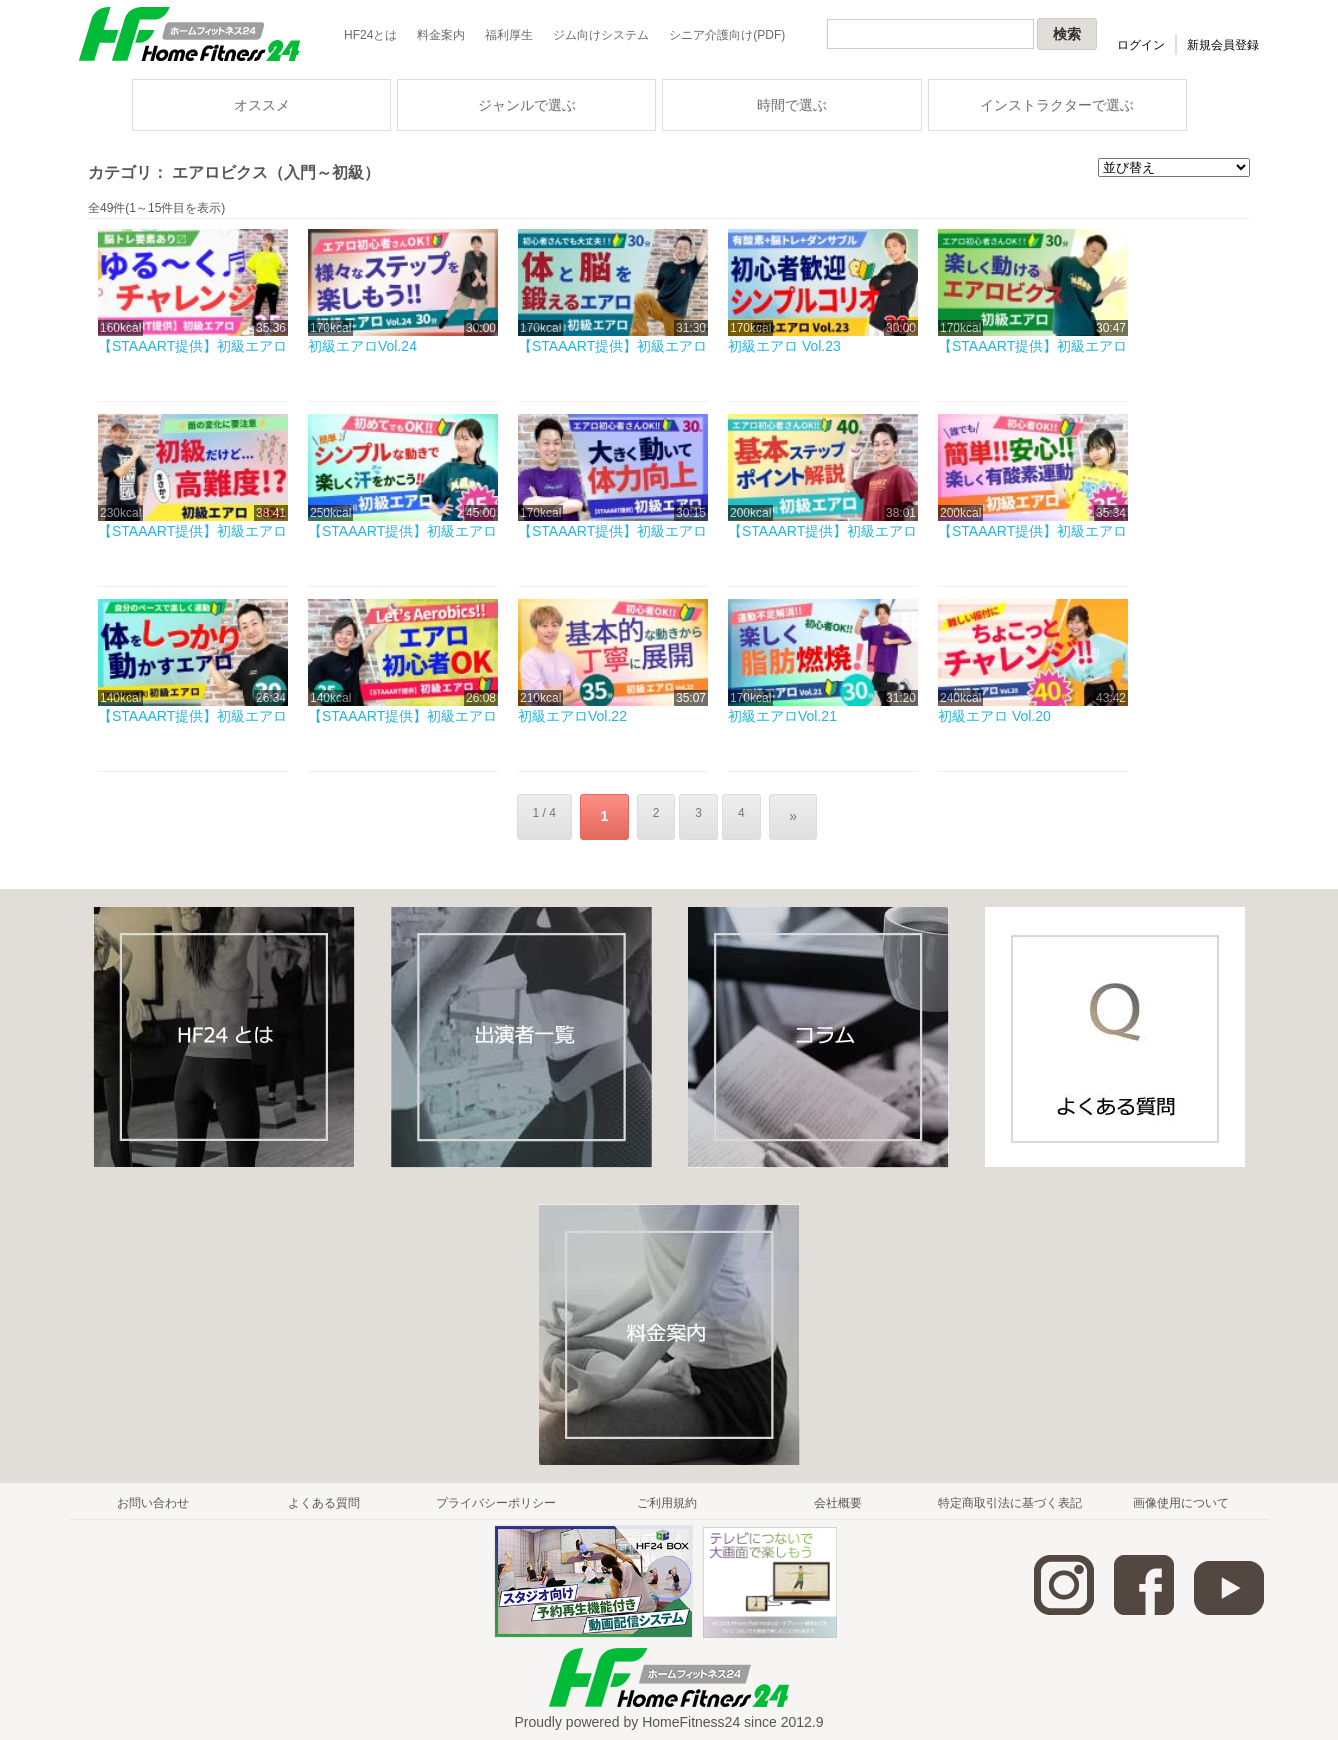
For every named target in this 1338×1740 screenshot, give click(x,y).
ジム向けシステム (601, 35)
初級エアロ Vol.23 (784, 346)
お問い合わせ (153, 1496)
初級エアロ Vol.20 (994, 716)
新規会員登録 (1223, 45)
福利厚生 (509, 35)
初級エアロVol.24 (362, 346)
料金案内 (441, 35)
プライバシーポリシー (496, 1496)
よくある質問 (324, 1496)
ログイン (1141, 45)
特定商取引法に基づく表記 (1010, 1496)
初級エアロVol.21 (782, 716)
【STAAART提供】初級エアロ (192, 346)
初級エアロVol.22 (572, 716)
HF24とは (370, 35)
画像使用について (1181, 1496)
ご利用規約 (667, 1496)
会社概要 (838, 1496)
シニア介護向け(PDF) (727, 35)
